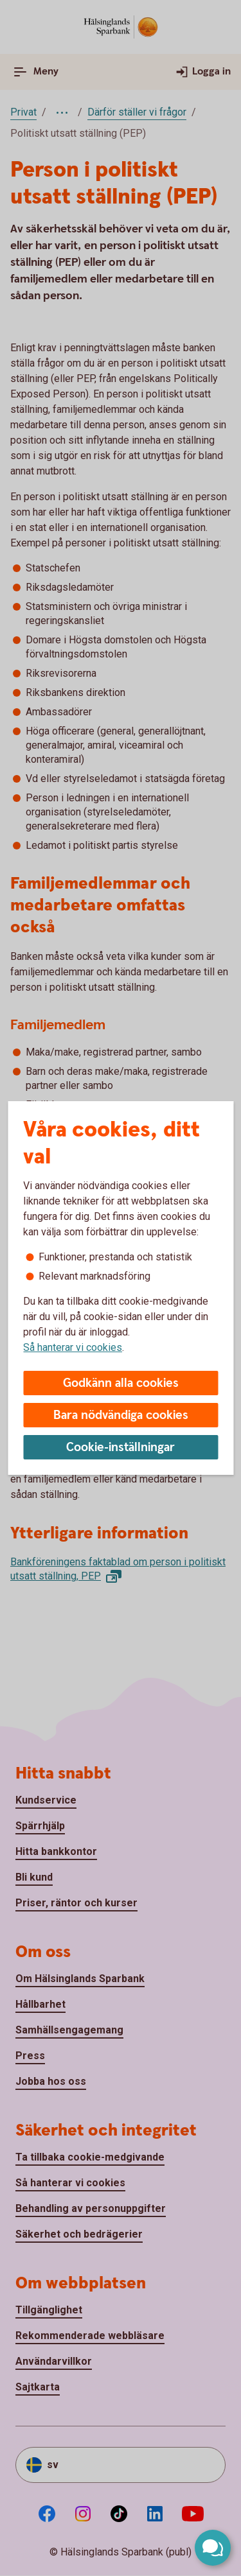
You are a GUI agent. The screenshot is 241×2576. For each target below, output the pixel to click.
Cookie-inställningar (120, 1448)
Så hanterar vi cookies (72, 1347)
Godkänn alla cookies (121, 1383)
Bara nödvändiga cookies (120, 1415)
